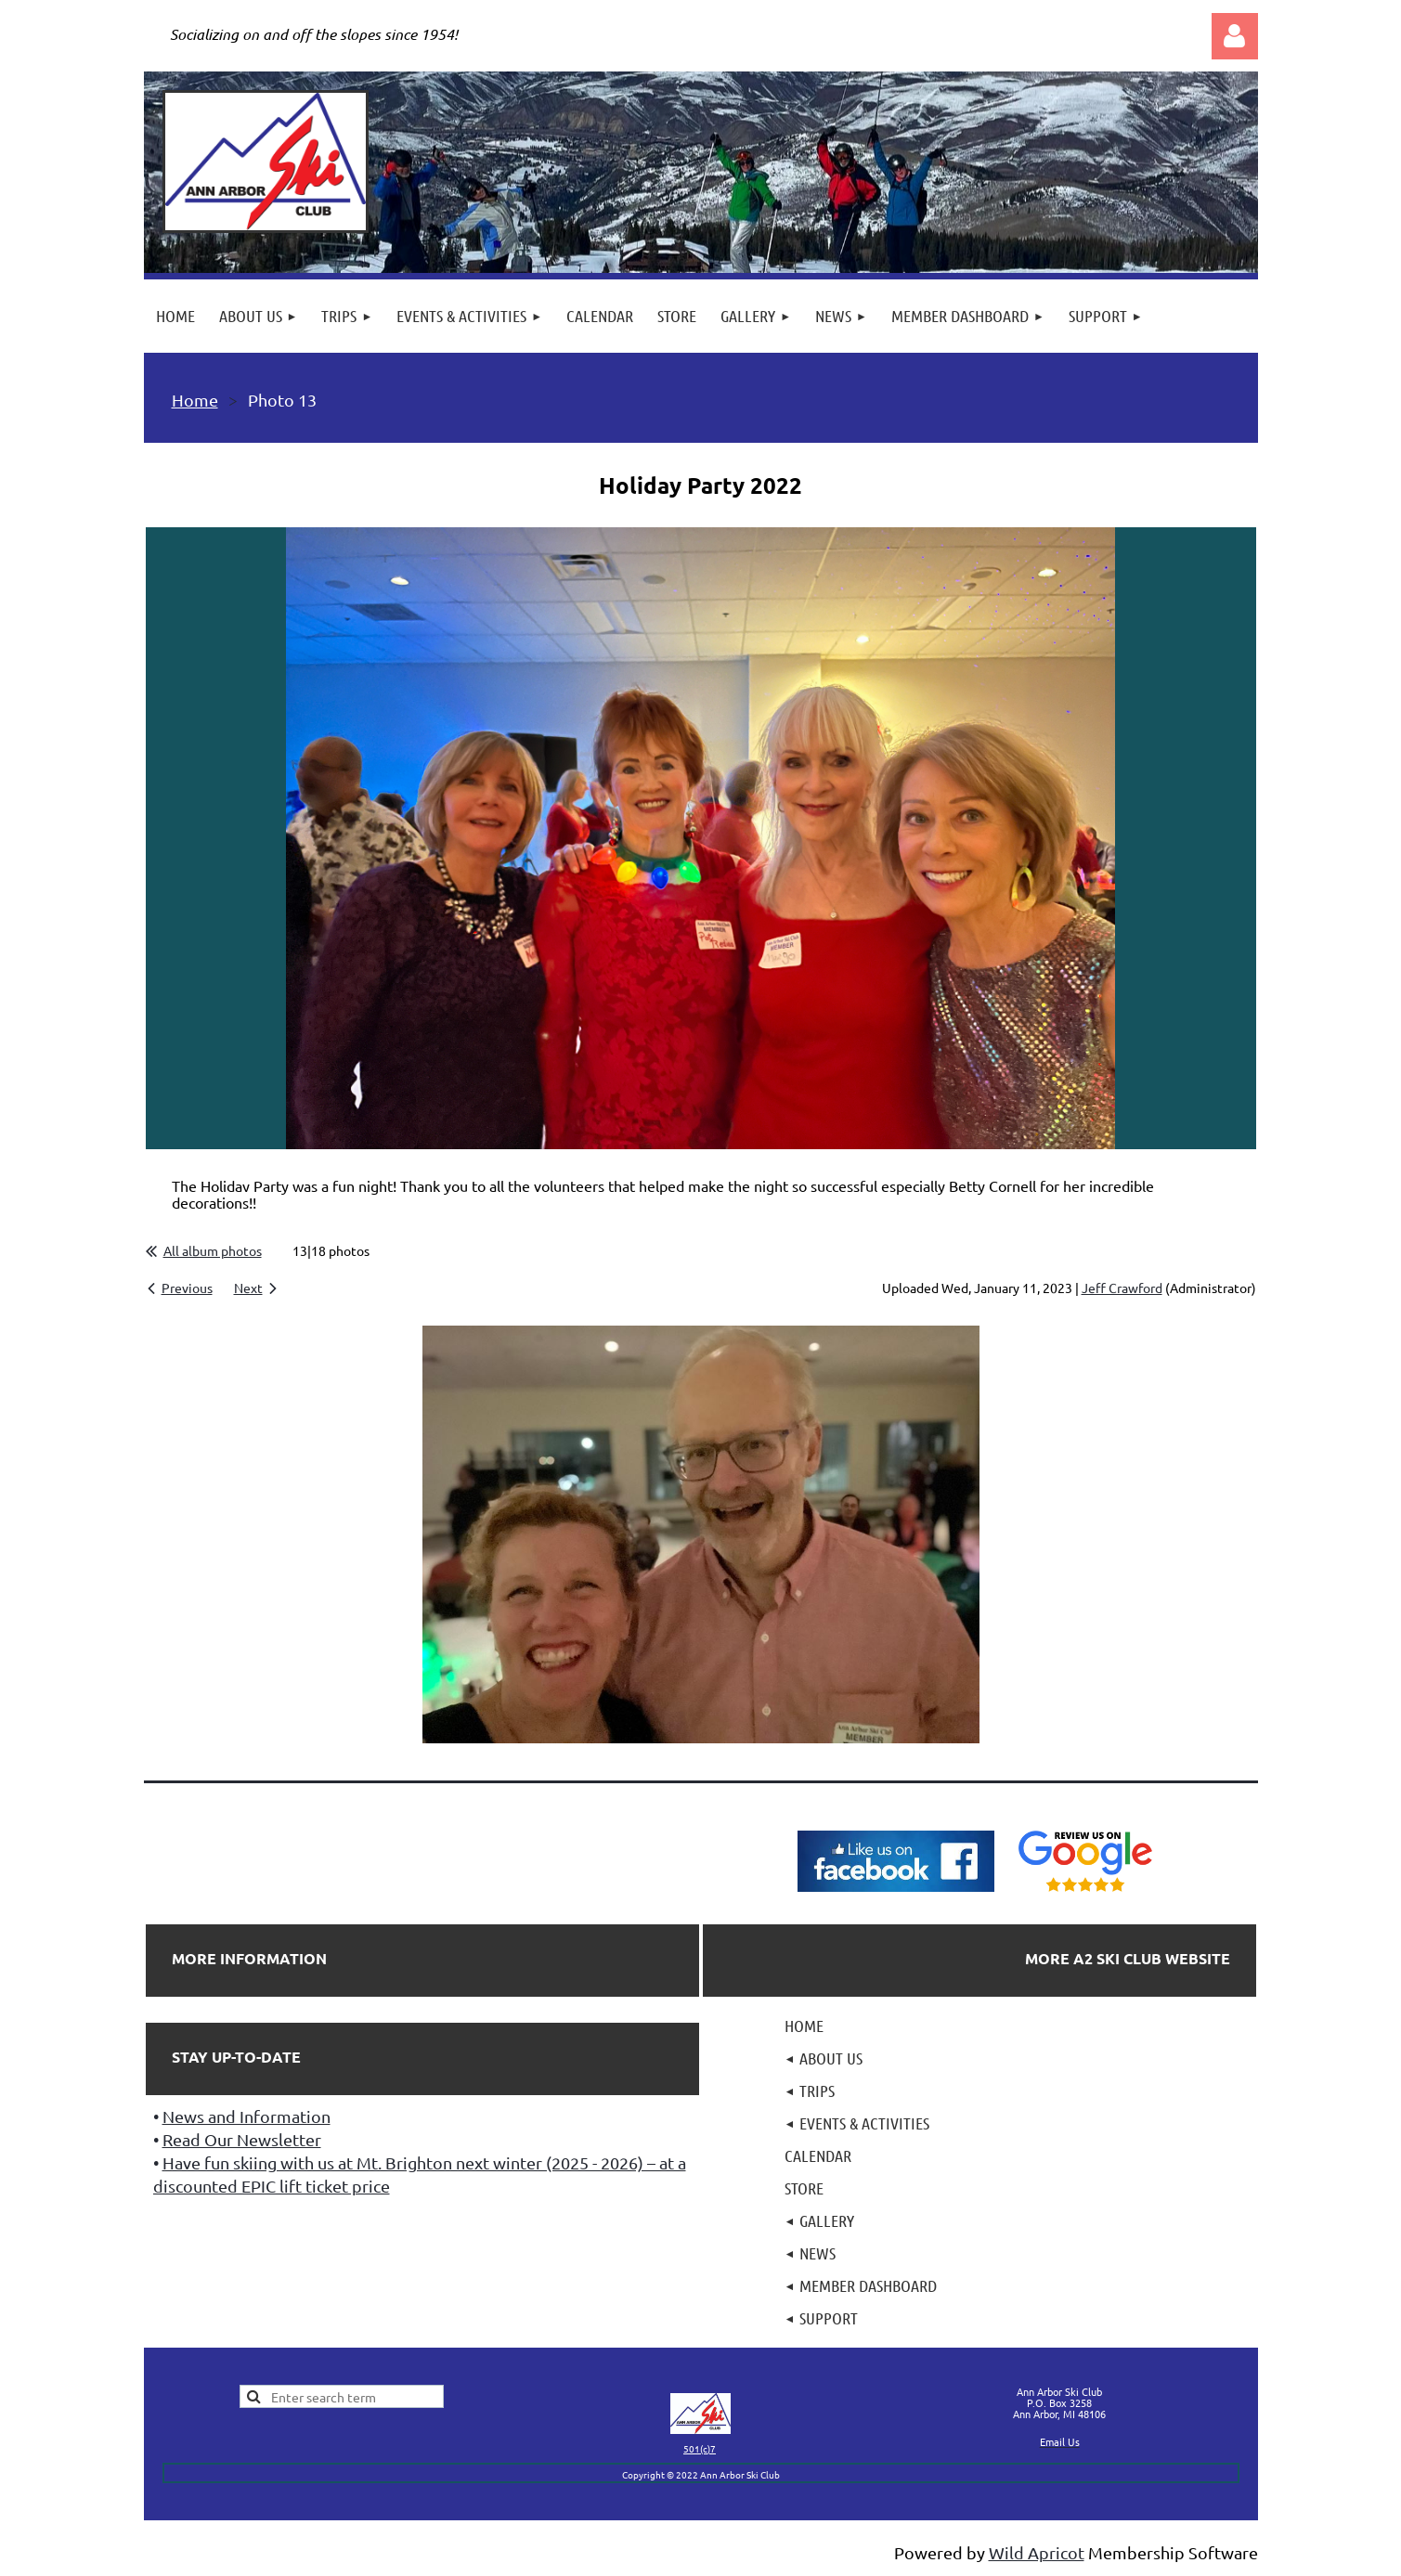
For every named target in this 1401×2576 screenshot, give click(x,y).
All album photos (212, 1250)
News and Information (246, 2116)
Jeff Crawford (1122, 1287)
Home (195, 399)
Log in (1235, 36)
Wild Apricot (1036, 2552)
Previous (187, 1287)
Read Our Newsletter (241, 2139)
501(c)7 (699, 2448)
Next (248, 1287)
